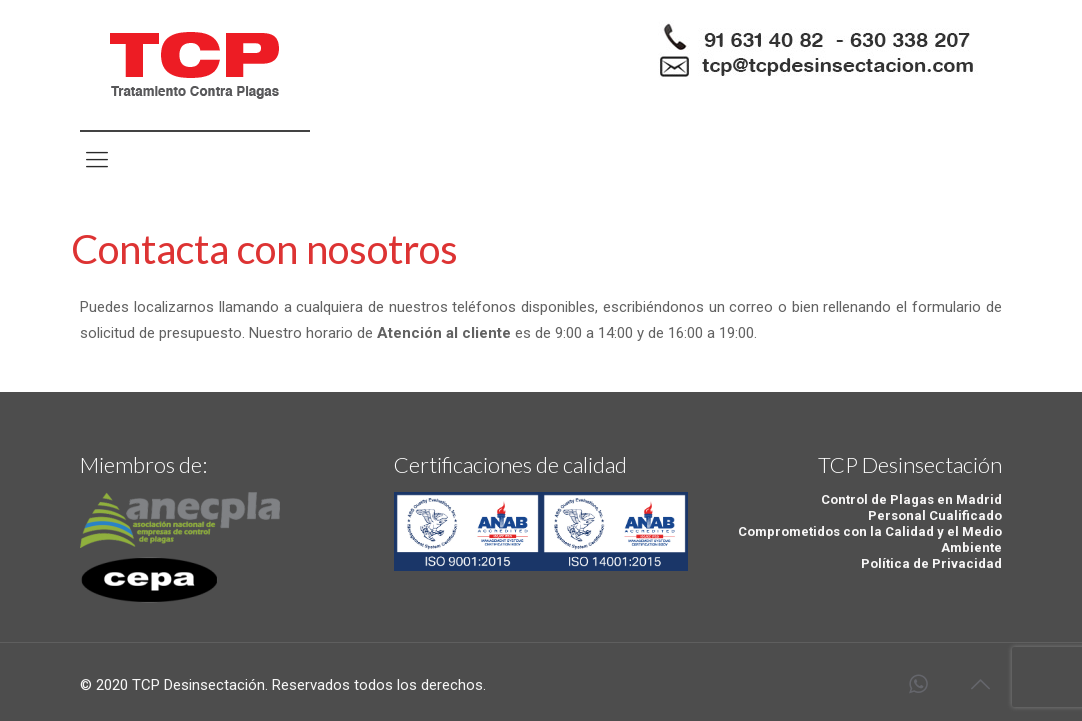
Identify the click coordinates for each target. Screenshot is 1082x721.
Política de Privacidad (931, 563)
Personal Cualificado (935, 515)
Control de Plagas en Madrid (911, 499)
